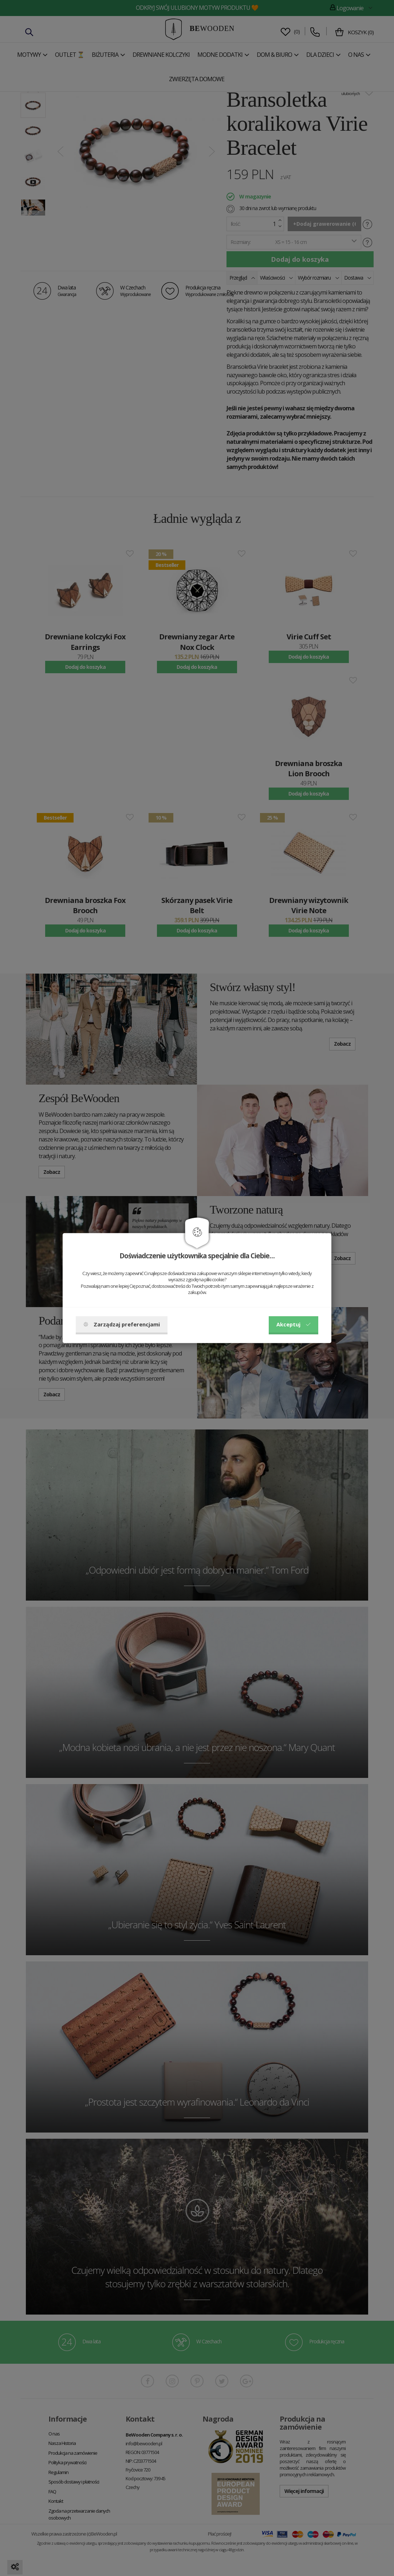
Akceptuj (293, 1324)
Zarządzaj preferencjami (121, 1324)
